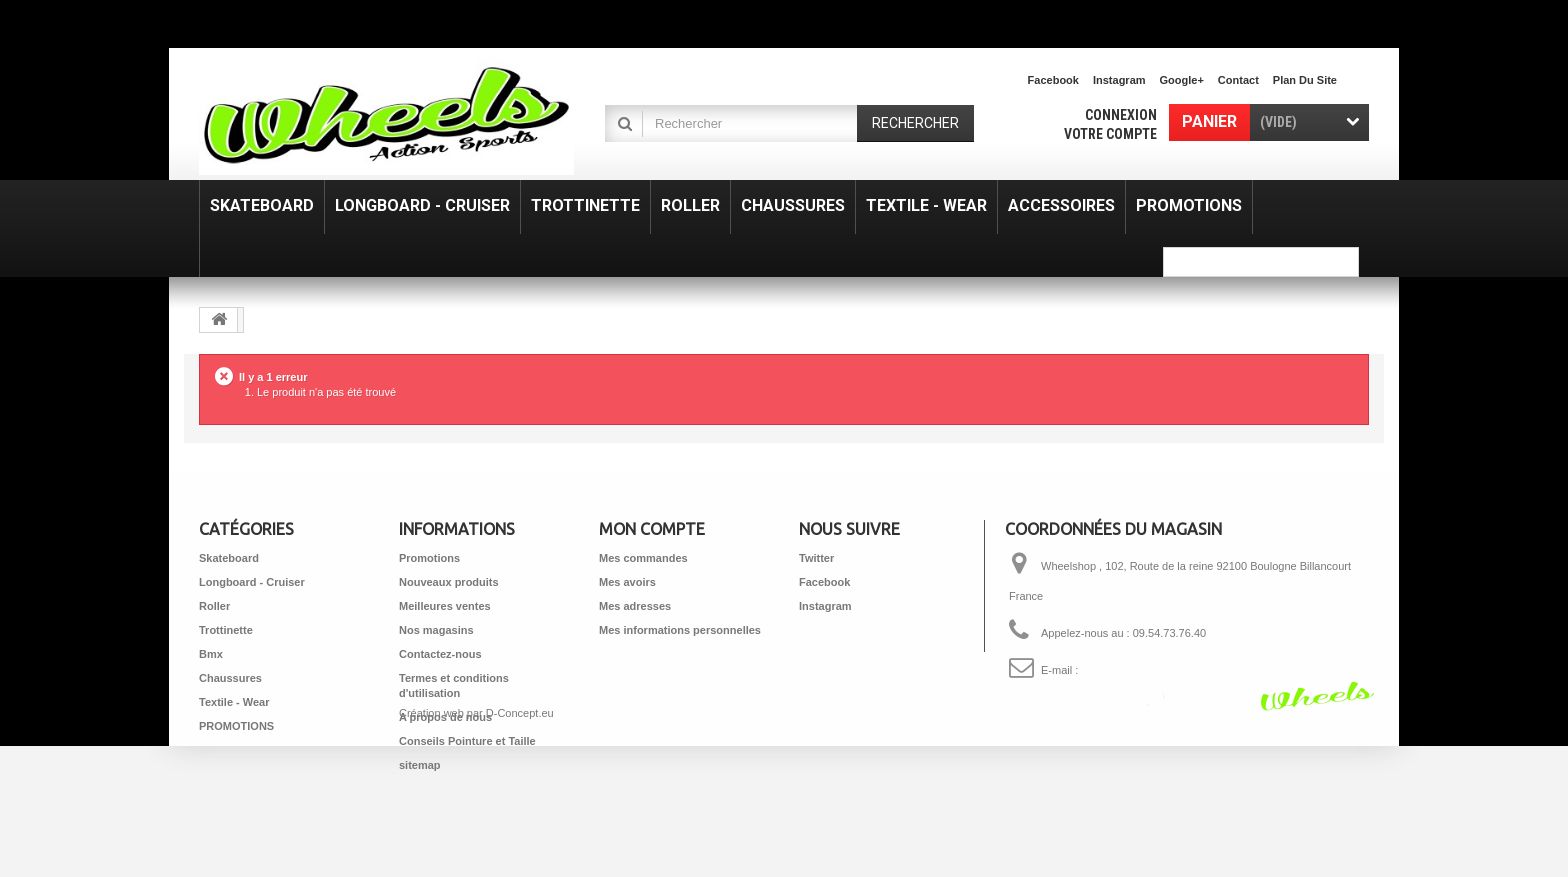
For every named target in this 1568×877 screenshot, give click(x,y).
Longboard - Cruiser (252, 582)
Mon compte (652, 529)
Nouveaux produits (449, 582)
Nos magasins (436, 630)
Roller (214, 606)
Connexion (1121, 115)
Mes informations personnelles (680, 630)
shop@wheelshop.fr (1129, 670)
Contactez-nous (440, 654)
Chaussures (230, 678)
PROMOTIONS (236, 726)
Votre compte (1110, 134)
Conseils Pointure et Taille (467, 741)
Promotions (429, 558)
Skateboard (229, 558)
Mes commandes (643, 558)
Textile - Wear (234, 702)
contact (1238, 80)
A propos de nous (445, 717)
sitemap (420, 765)
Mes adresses (635, 606)
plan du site (1305, 80)
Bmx (211, 654)
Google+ (1182, 80)
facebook (1053, 80)
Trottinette (226, 630)
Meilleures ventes (445, 606)
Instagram (1119, 80)
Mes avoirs (627, 582)
